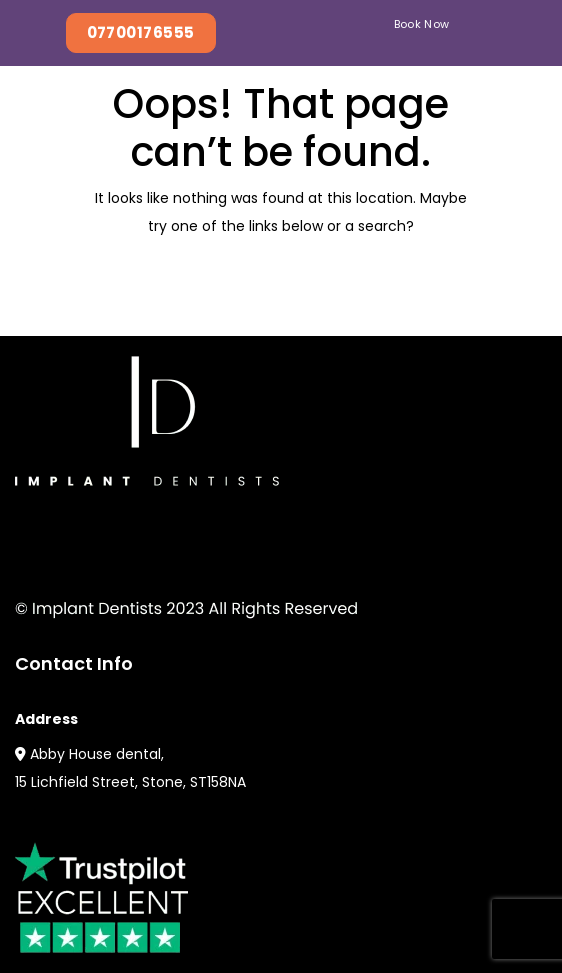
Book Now (422, 24)
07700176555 (141, 32)
